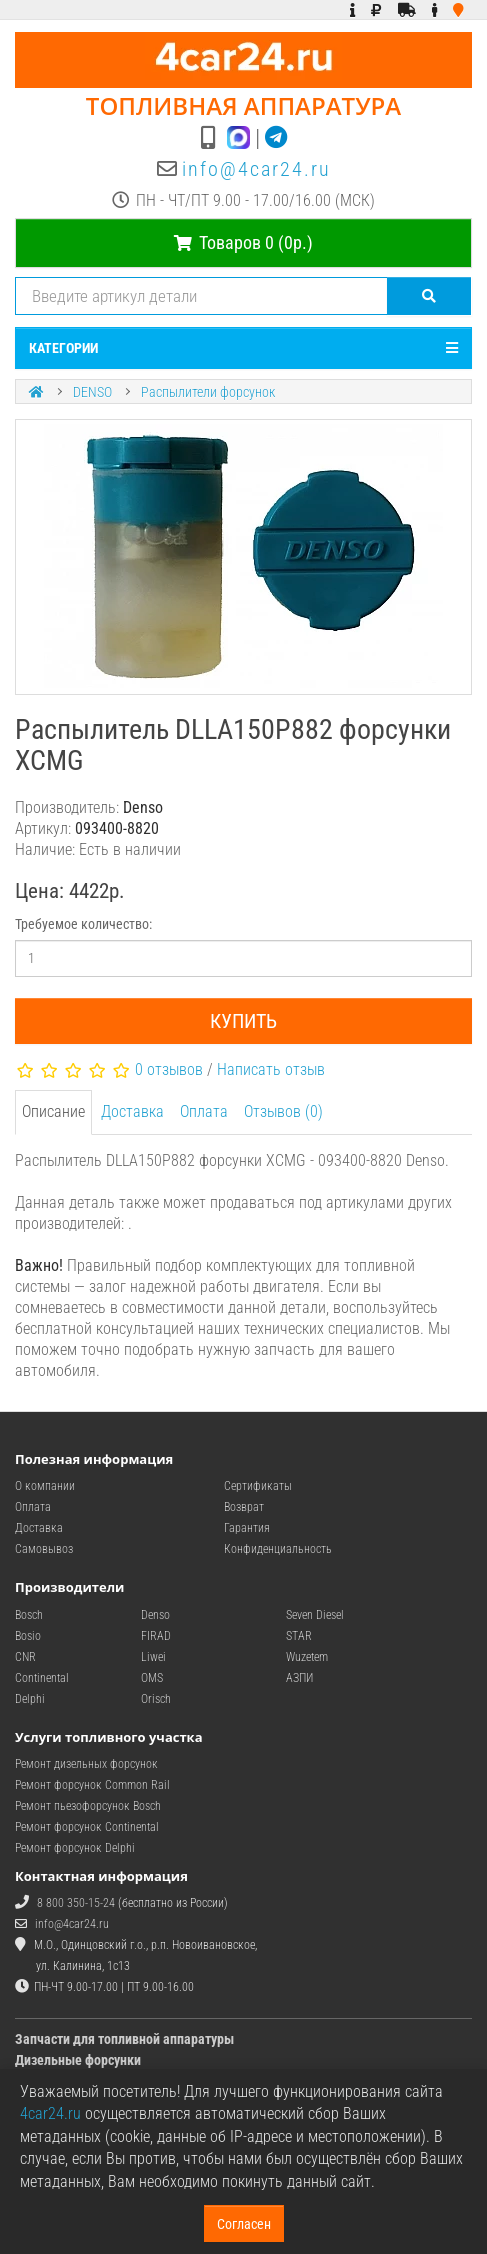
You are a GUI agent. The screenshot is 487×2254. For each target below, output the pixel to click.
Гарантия (247, 1528)
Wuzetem (307, 1657)
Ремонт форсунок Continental (87, 1827)
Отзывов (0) (283, 1111)
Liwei (153, 1657)
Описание (53, 1111)
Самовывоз (44, 1549)
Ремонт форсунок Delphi (75, 1848)
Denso (155, 1615)
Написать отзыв (271, 1069)
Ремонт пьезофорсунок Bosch (88, 1806)
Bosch (29, 1615)
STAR (299, 1636)
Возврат (244, 1507)
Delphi (30, 1699)
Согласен (244, 2224)
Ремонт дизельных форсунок (86, 1764)
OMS (152, 1678)
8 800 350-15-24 (76, 1903)
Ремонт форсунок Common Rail (92, 1785)
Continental (42, 1678)
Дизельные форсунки (78, 2060)
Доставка (132, 1111)
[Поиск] (429, 296)
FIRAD (156, 1636)
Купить (243, 1021)
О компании (45, 1486)
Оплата (204, 1111)
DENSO (92, 392)
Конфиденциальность (278, 1549)
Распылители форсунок (208, 392)
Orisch (156, 1699)
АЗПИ (299, 1678)
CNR (25, 1657)
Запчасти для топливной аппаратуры (124, 2039)
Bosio (28, 1636)
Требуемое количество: (83, 924)
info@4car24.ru (256, 169)
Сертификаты (258, 1486)
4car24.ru (50, 2113)
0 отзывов (169, 1069)
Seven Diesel (315, 1615)
